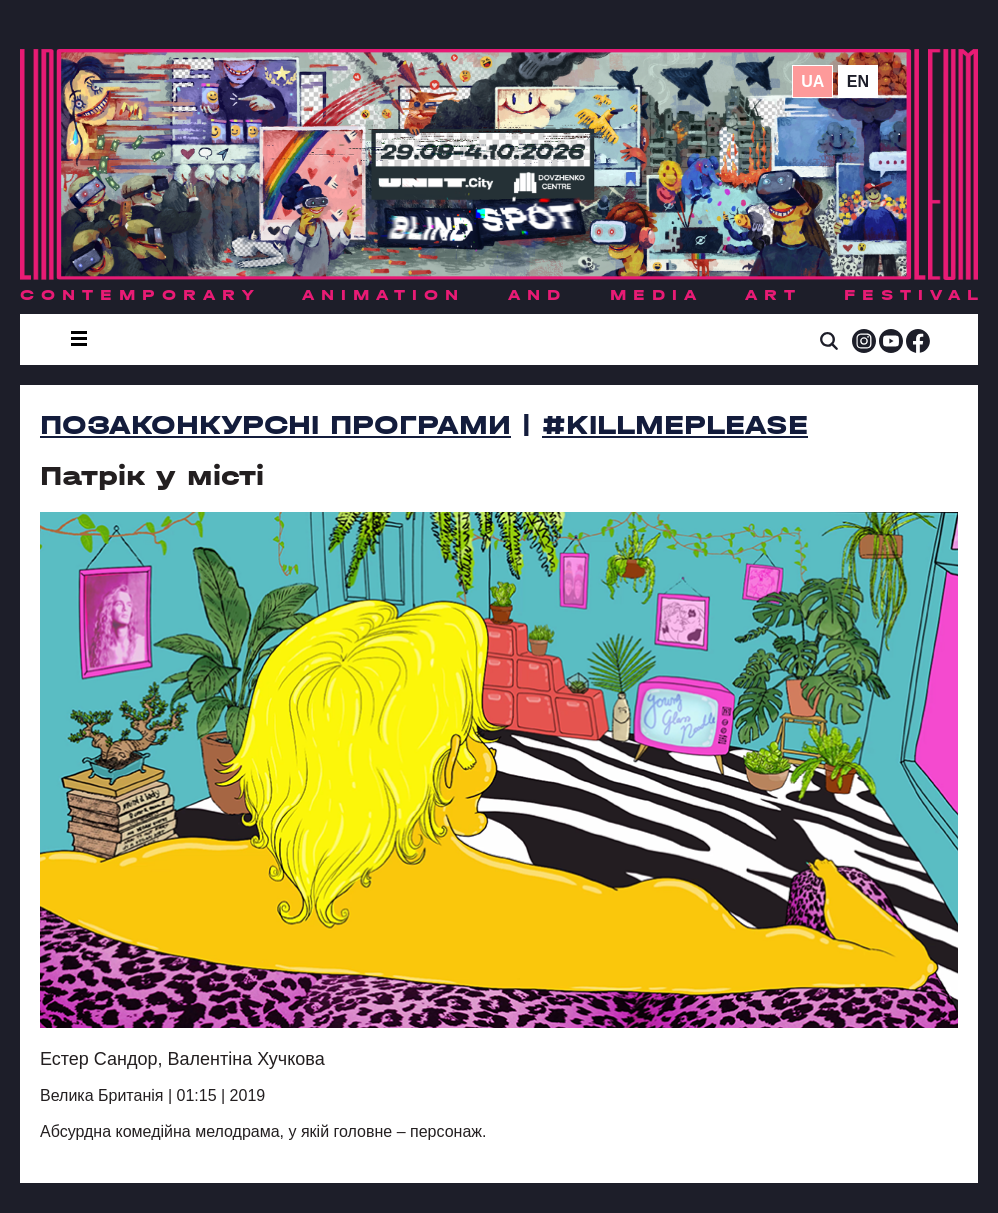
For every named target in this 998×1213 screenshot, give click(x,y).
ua (812, 81)
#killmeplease (675, 425)
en (858, 81)
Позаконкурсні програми (275, 425)
